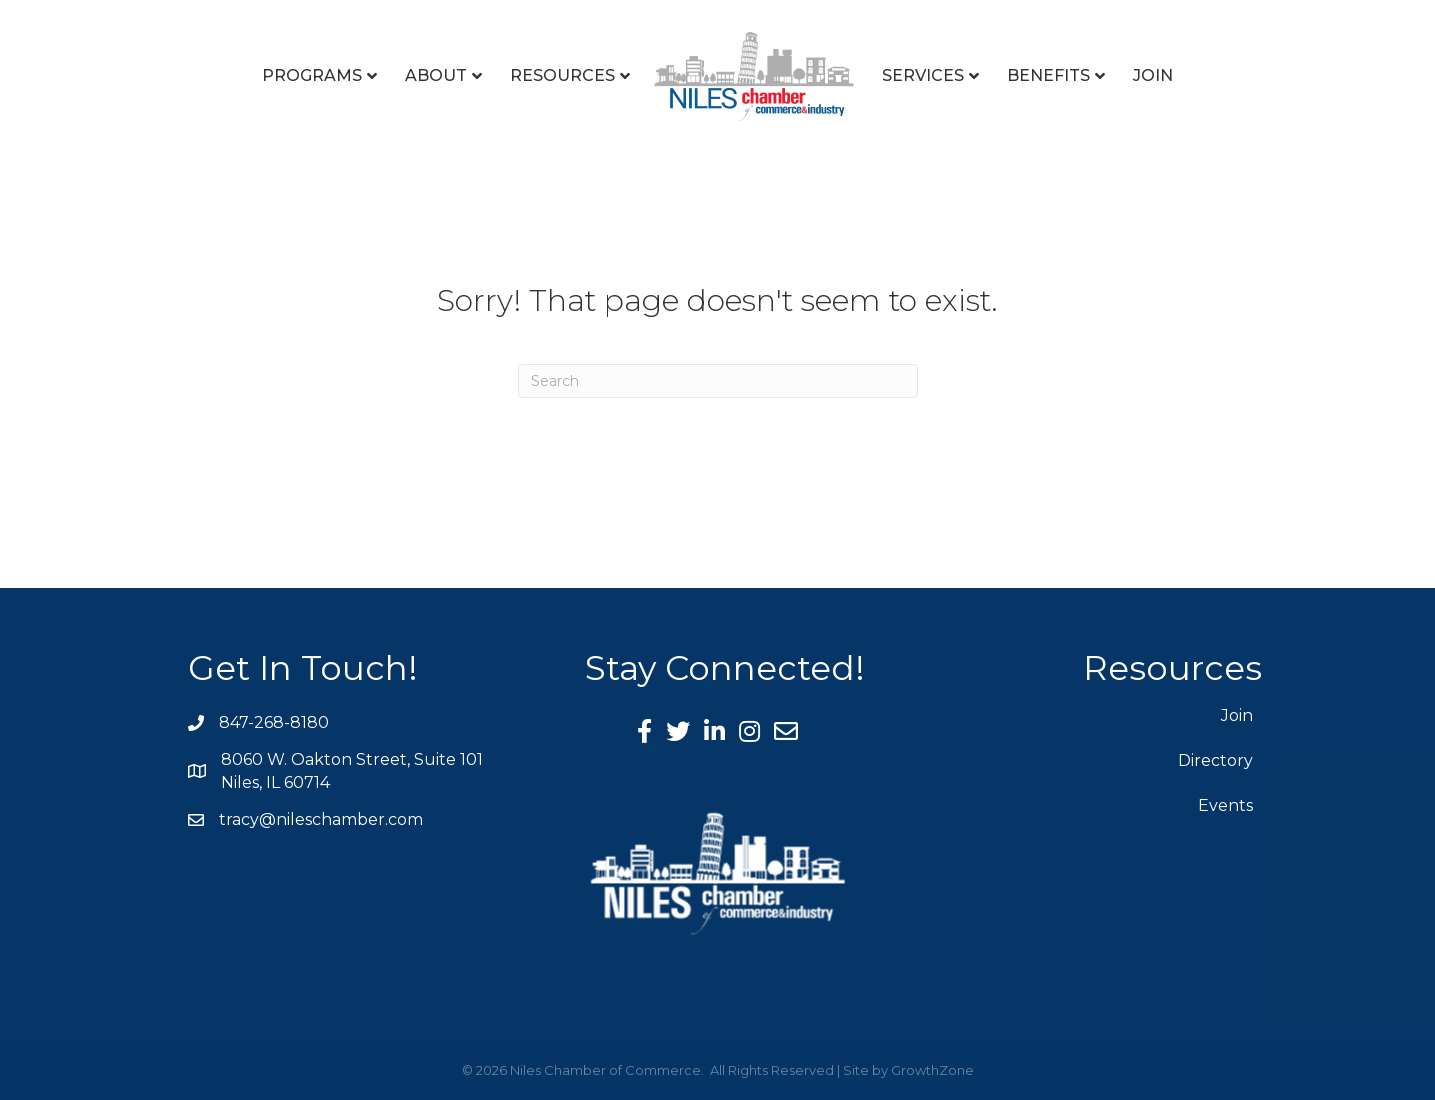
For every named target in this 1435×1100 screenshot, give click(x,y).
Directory (1215, 760)
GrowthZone (932, 1070)
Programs (312, 75)
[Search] (718, 381)
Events (1225, 805)
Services (923, 75)
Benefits (1048, 75)
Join (1153, 75)
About (436, 75)
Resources (562, 75)
